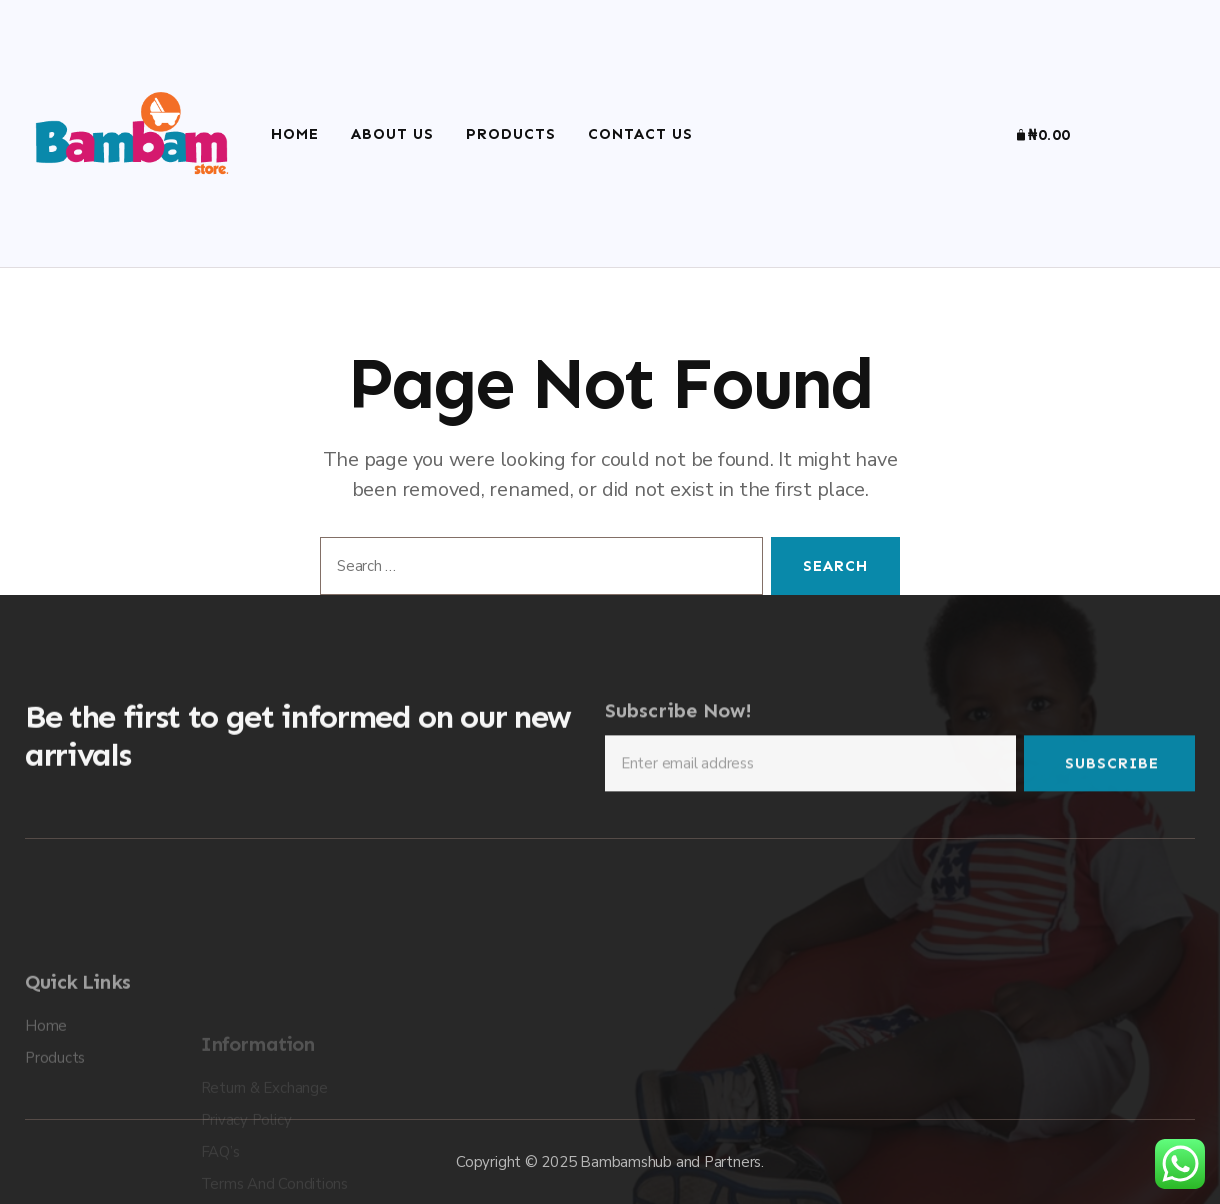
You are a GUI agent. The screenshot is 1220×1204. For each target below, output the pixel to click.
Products (511, 134)
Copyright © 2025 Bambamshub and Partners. (610, 1162)
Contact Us (640, 134)
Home (295, 134)
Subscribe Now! (678, 724)
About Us (392, 134)
